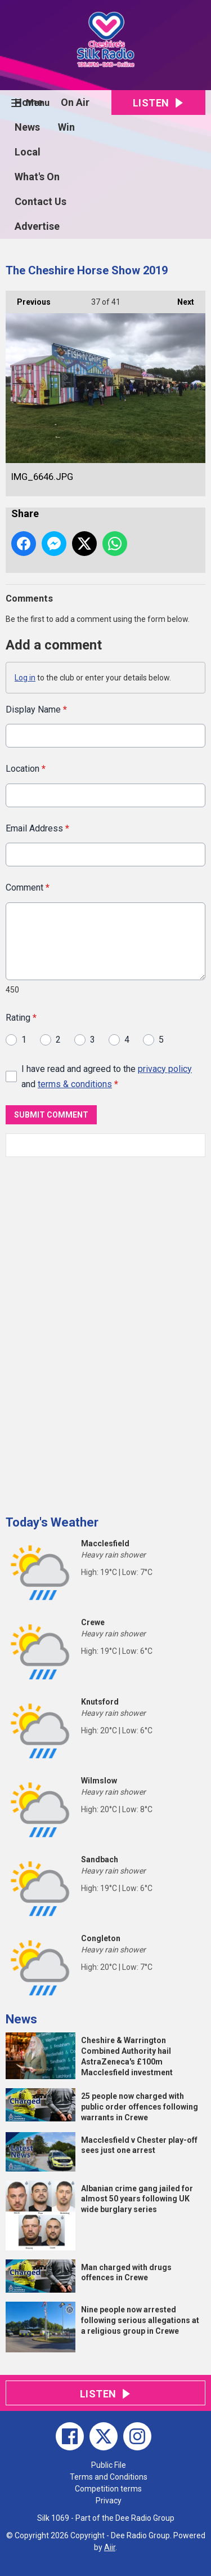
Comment (28, 887)
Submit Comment (51, 1114)
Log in (25, 677)
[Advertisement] (90, 1332)
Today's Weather (52, 1522)
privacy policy (165, 1068)
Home (29, 102)
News (27, 127)
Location (26, 768)
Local (28, 152)
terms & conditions (75, 1084)
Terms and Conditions (108, 2476)
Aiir (109, 2547)
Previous (28, 298)
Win (66, 127)
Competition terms (108, 2488)
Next (180, 298)
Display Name (36, 709)
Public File (108, 2465)
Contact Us (40, 201)
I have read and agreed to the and (106, 1076)
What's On (37, 177)
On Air (75, 102)
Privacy (109, 2500)
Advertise (37, 226)
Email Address (37, 828)
